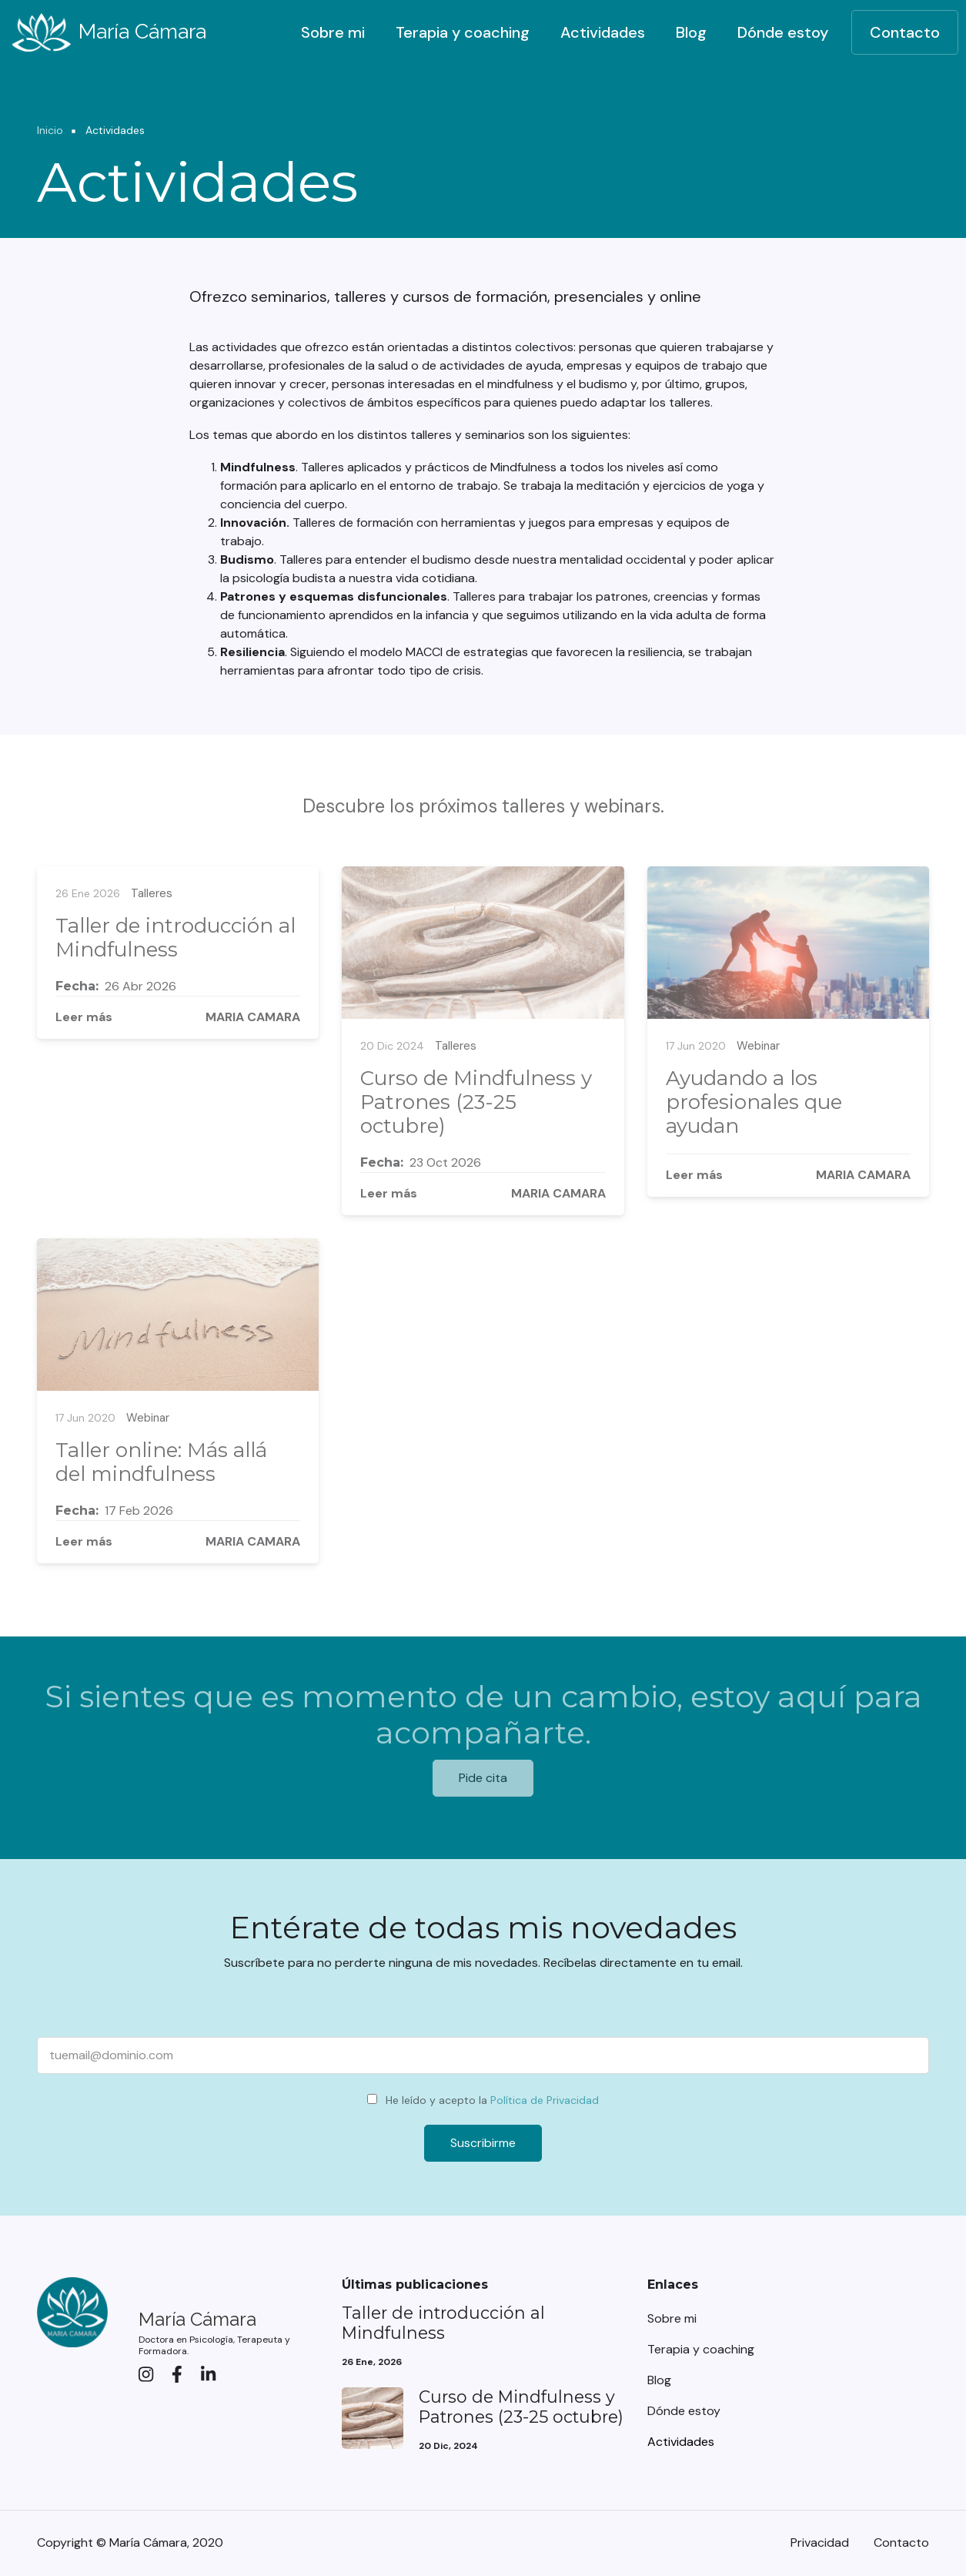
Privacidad (820, 2543)
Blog (691, 32)
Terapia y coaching (463, 32)
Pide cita (483, 1778)
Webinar (758, 1046)
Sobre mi (333, 32)
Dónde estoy (782, 32)
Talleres (151, 893)
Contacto (905, 32)
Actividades (602, 32)
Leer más (83, 1017)
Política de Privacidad (544, 2100)
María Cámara (142, 31)
